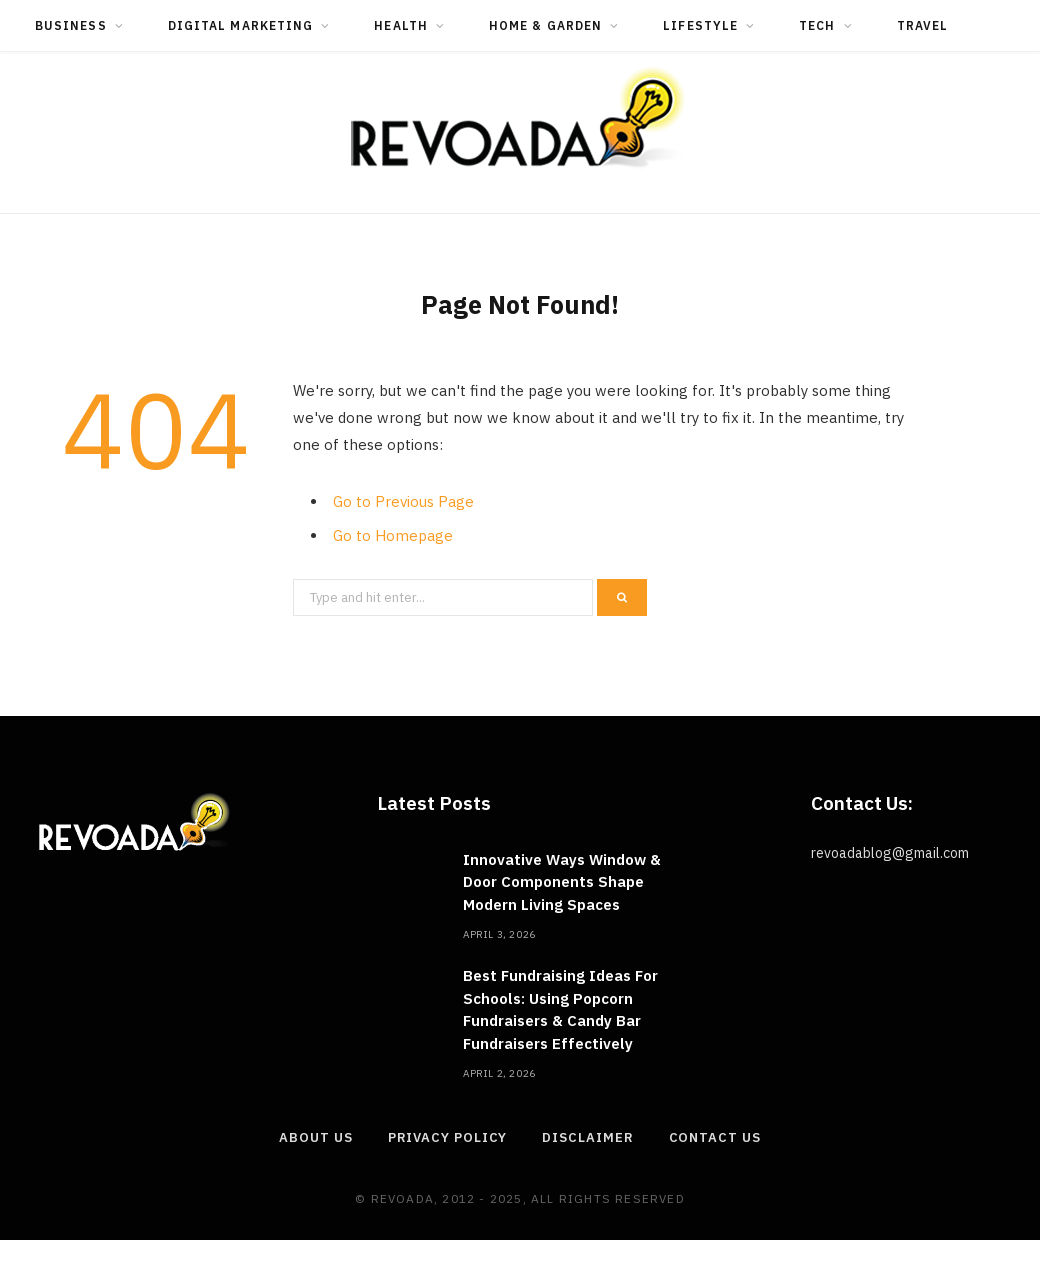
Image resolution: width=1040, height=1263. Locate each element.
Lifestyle (700, 25)
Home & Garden (545, 25)
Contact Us (715, 1137)
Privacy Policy (448, 1137)
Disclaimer (587, 1137)
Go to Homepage (393, 535)
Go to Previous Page (403, 501)
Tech (817, 25)
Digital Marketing (240, 25)
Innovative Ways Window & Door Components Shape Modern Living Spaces (562, 882)
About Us (315, 1137)
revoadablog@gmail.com (890, 853)
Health (400, 25)
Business (71, 25)
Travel (922, 25)
